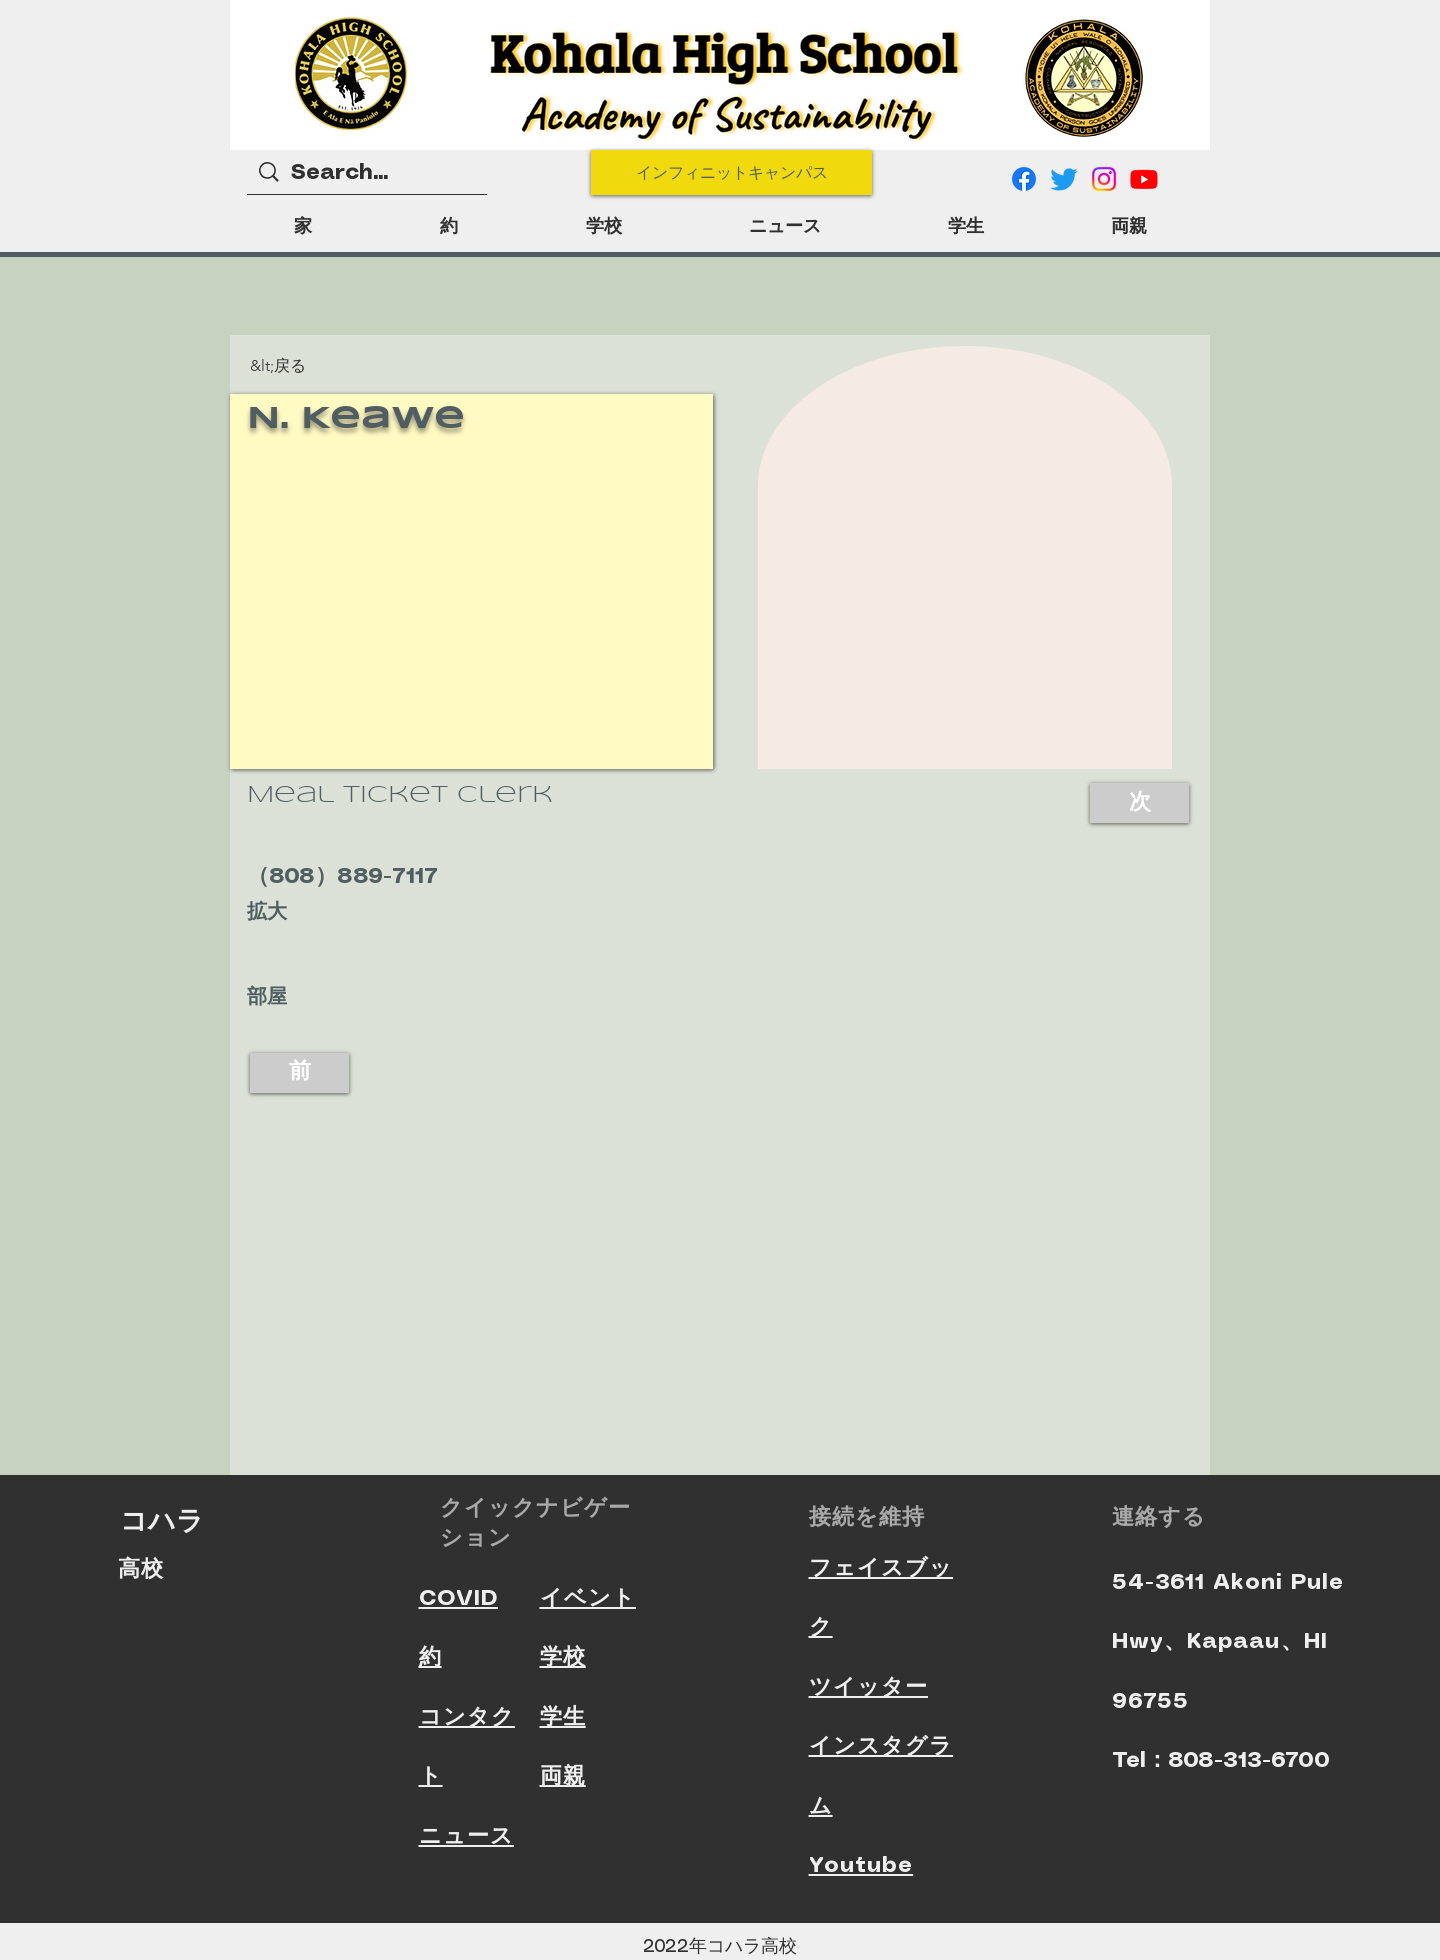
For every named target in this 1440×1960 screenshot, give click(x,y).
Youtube (861, 1865)
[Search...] (368, 173)
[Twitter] (1064, 179)
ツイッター (869, 1687)
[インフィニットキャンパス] (731, 172)
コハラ (162, 1520)
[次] (1139, 803)
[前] (299, 1073)
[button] (283, 366)
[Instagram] (1104, 179)
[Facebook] (1024, 179)
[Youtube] (1144, 179)
